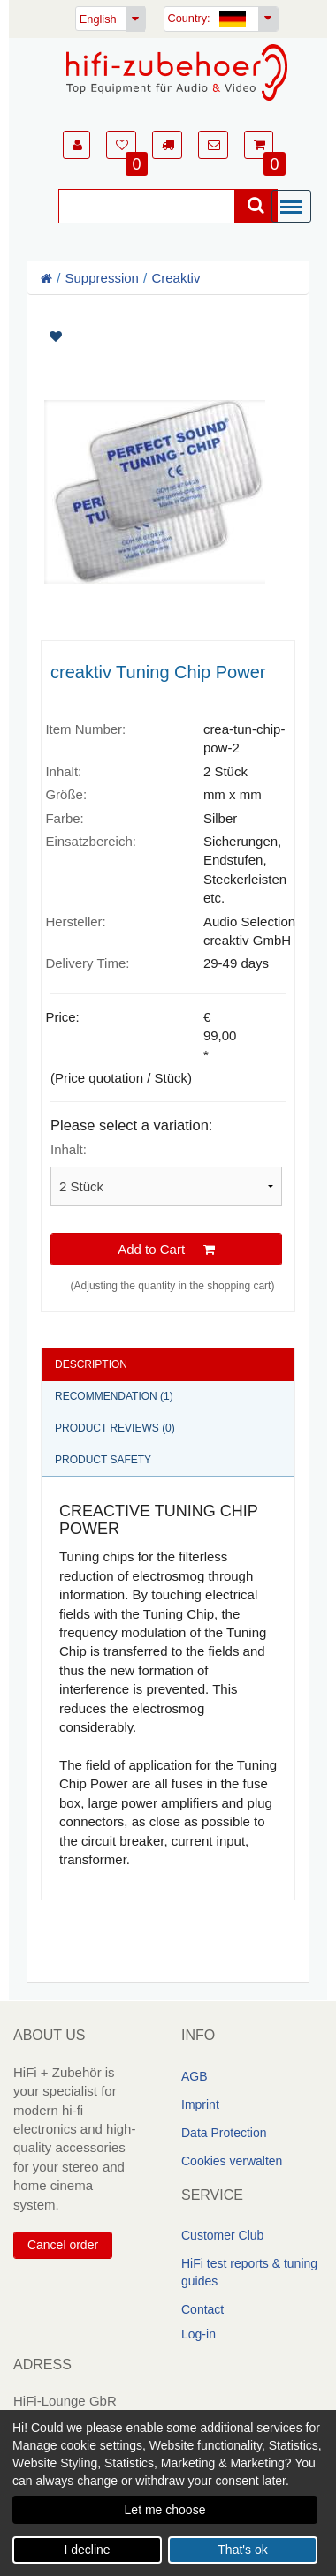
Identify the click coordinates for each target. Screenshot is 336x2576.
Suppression (102, 277)
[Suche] (146, 206)
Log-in (198, 2334)
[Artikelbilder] (168, 461)
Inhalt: (68, 1149)
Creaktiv (175, 277)
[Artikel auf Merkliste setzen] (168, 337)
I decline (87, 2549)
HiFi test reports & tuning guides (249, 2272)
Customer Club (222, 2235)
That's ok (242, 2549)
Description (91, 1363)
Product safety (103, 1460)
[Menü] (295, 207)
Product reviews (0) (115, 1428)
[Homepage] (176, 72)
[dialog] (168, 2493)
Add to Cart (166, 1248)
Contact (202, 2309)
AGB (194, 2076)
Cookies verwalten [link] (231, 2161)
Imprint (200, 2104)
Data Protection (224, 2133)
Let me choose (165, 2510)
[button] (76, 145)
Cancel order (62, 2245)
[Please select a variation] (166, 1185)
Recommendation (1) (114, 1396)
